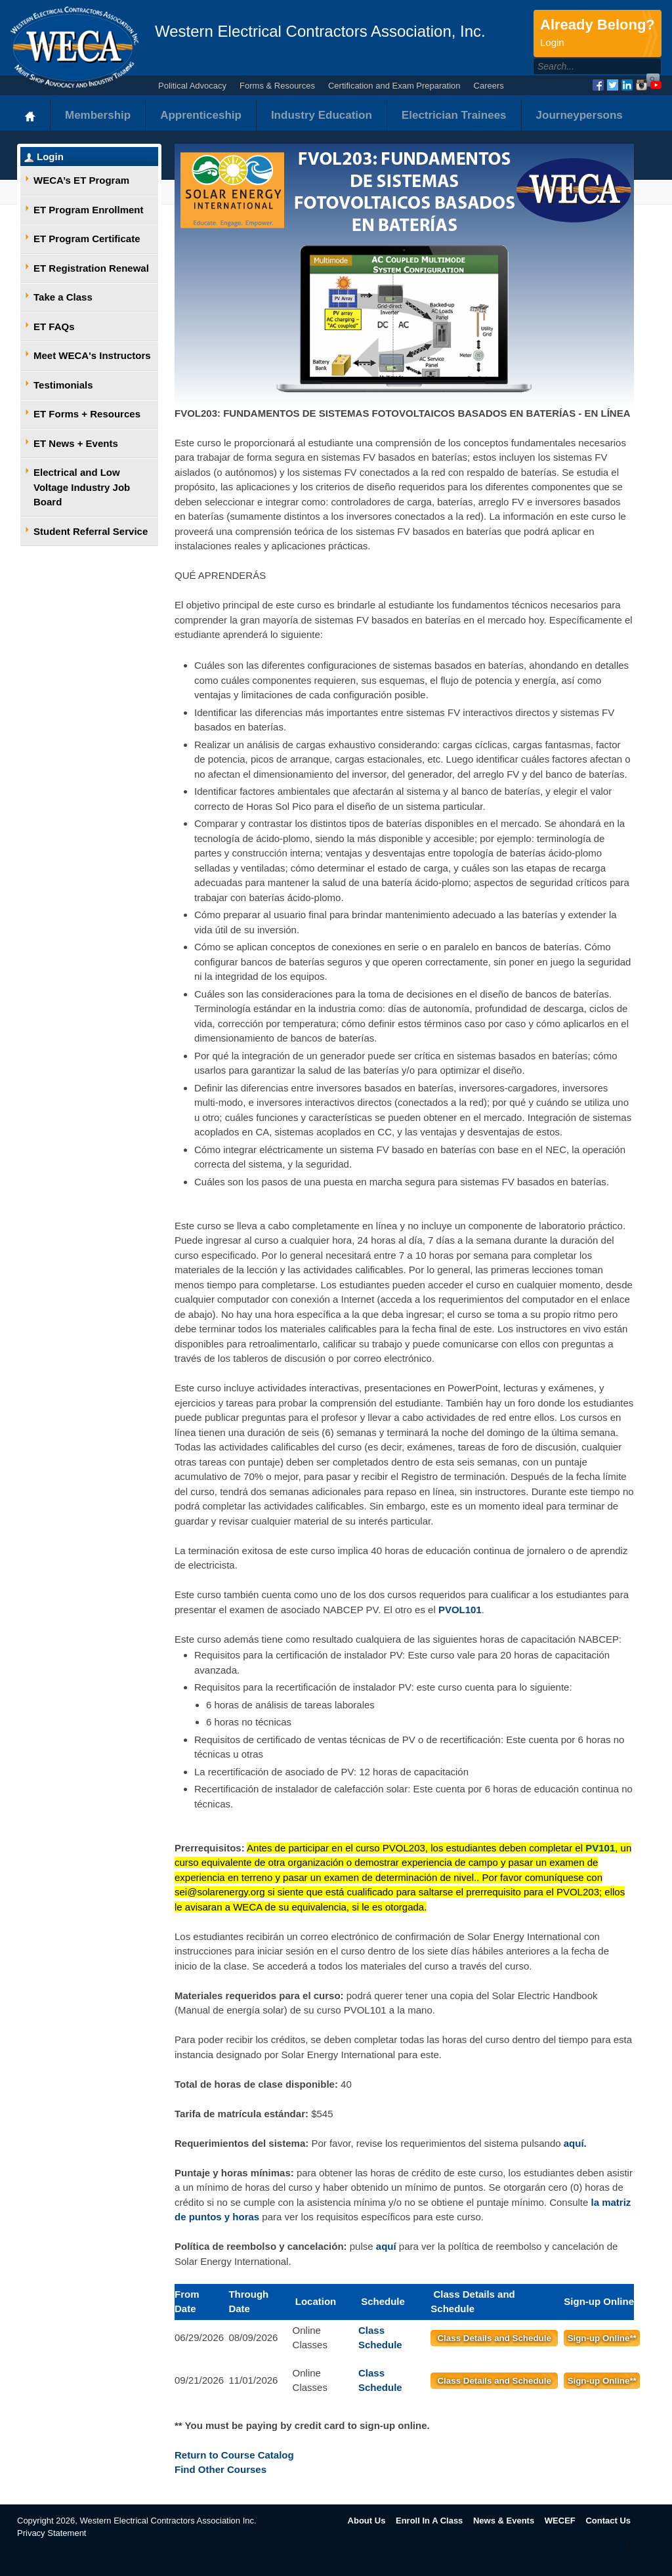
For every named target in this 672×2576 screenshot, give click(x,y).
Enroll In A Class (429, 2520)
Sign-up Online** (602, 2338)
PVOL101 (460, 1609)
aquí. (575, 2143)
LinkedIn (627, 85)
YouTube (656, 85)
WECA (74, 47)
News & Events (503, 2520)
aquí (386, 2246)
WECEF (560, 2520)
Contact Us (608, 2520)
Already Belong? (597, 33)
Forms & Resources (277, 86)
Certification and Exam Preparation (394, 86)
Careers (489, 86)
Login (50, 156)
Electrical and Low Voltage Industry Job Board (81, 487)
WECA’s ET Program (81, 180)
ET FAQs (54, 326)
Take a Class (63, 297)
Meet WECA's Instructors (92, 355)
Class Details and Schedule (494, 2338)
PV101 (600, 1847)
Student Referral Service (90, 531)
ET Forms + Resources (86, 413)
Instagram (641, 85)
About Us (367, 2520)
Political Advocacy (192, 86)
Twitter (612, 85)
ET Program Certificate (86, 238)
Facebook (598, 85)
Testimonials (63, 385)
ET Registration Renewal (91, 268)
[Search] (583, 66)
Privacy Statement (52, 2533)
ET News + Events (75, 443)
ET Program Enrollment (88, 209)
